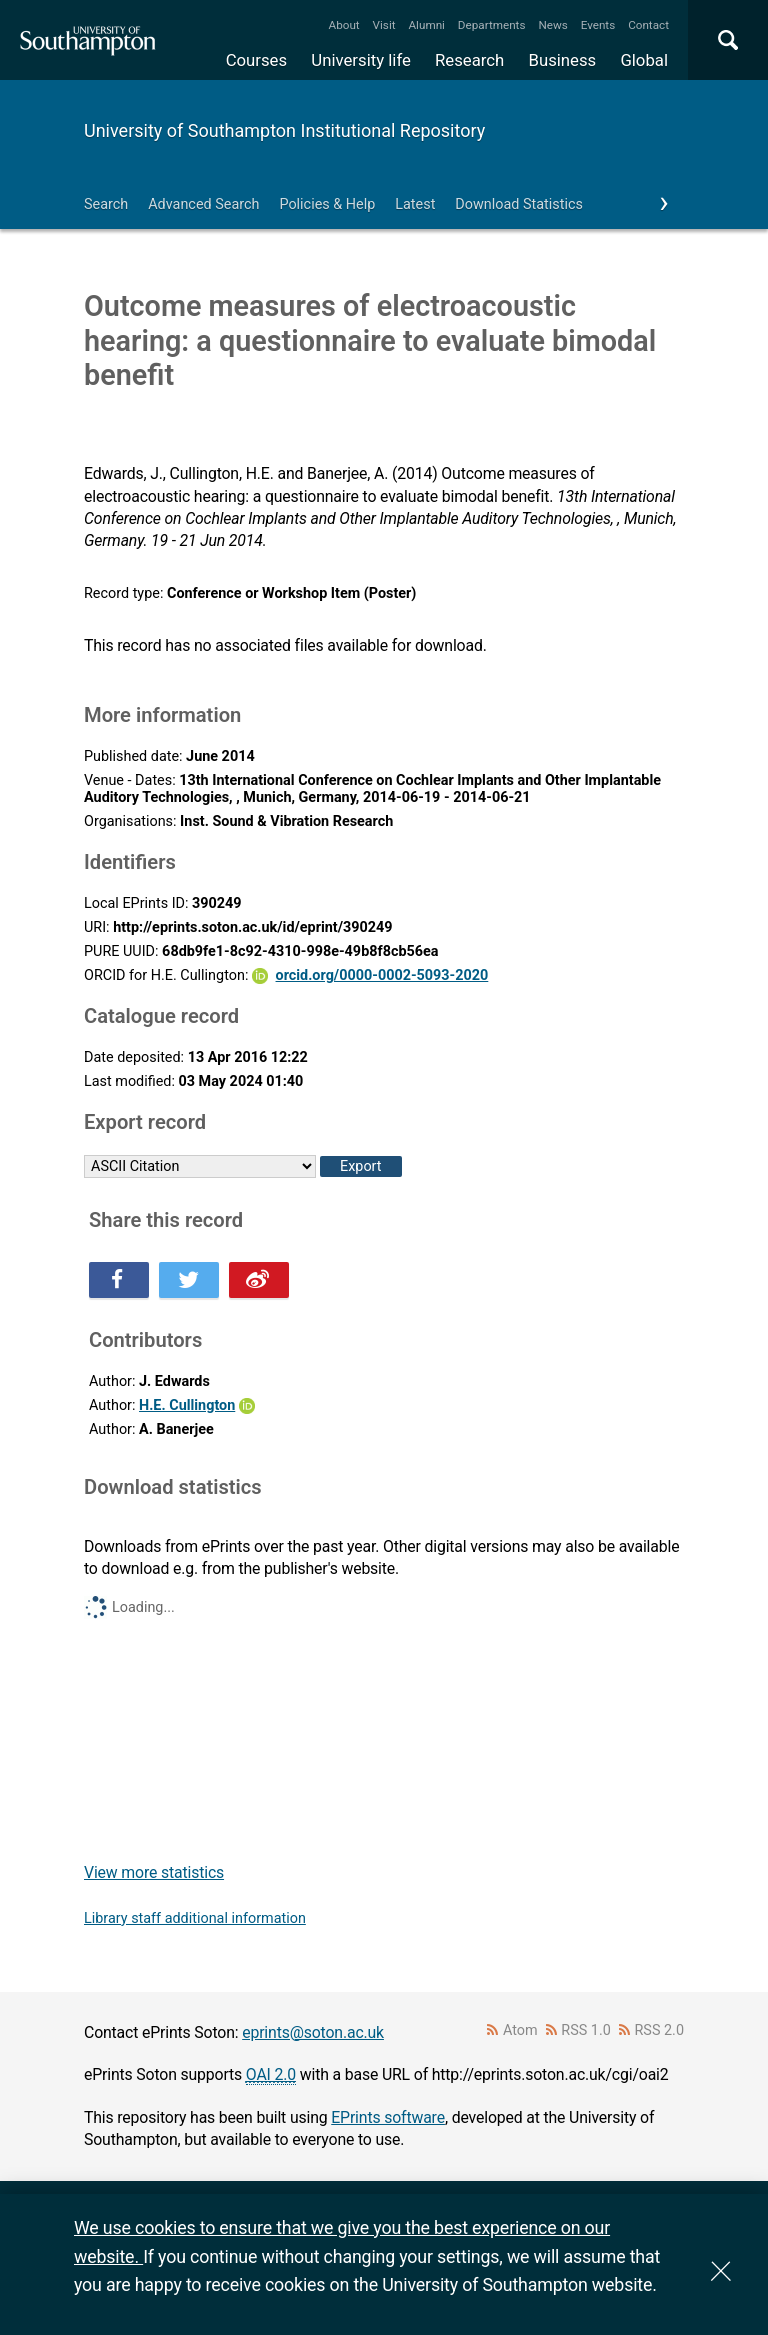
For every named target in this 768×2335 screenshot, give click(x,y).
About (344, 25)
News (552, 25)
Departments (492, 25)
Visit (384, 25)
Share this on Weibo (259, 1280)
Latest (415, 204)
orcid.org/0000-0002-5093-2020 (382, 975)
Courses (256, 60)
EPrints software (388, 2117)
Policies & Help (327, 204)
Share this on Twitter (189, 1280)
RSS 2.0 (660, 2030)
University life (361, 60)
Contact (648, 25)
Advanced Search (203, 204)
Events (598, 25)
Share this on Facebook (119, 1280)
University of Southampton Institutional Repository (284, 130)
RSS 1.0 (586, 2030)
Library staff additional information (195, 1918)
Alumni (426, 25)
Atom (520, 2030)
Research (469, 60)
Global (644, 60)
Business (563, 60)
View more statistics (154, 1872)
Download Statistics (519, 204)
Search (106, 204)
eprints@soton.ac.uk (313, 2032)
